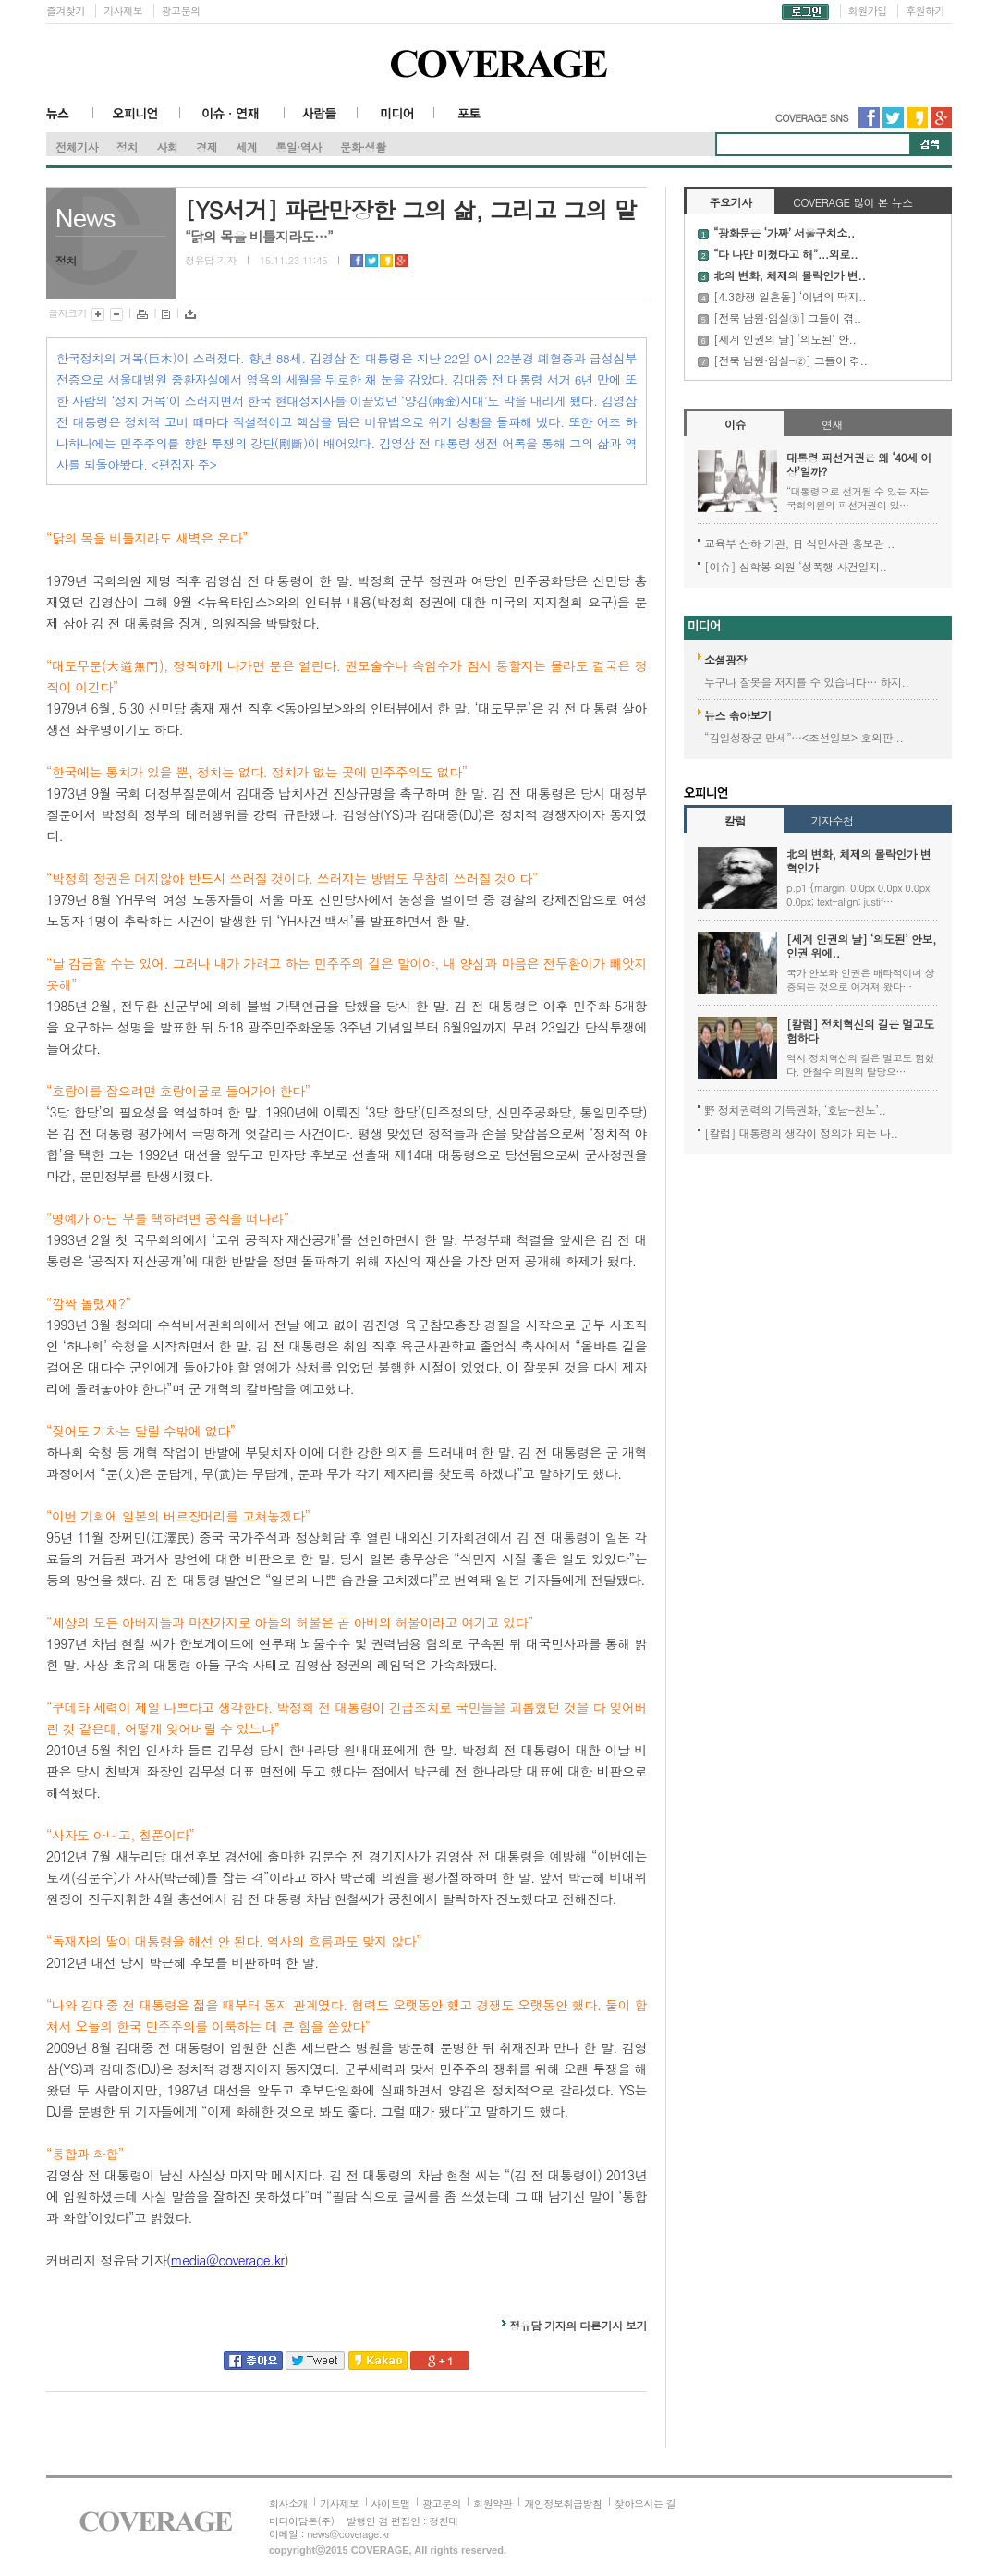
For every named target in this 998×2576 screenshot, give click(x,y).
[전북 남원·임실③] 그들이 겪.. (787, 317)
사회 (166, 146)
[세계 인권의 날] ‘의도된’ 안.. (784, 339)
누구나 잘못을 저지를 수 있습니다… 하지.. (806, 682)
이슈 (735, 424)
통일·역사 (298, 146)
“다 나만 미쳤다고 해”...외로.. (785, 254)
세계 (246, 146)
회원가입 (867, 11)
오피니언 (136, 119)
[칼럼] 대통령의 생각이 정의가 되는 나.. (801, 1133)
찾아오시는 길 (645, 2503)
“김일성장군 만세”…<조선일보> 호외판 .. (804, 737)
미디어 (396, 119)
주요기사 (730, 202)
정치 (127, 146)
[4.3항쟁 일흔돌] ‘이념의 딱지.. (789, 296)
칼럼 (735, 820)
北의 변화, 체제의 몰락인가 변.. (789, 275)
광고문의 (181, 11)
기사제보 (122, 11)
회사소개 (288, 2503)
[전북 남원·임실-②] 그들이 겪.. (790, 360)
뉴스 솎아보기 (738, 715)
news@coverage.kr (348, 2534)
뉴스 (69, 119)
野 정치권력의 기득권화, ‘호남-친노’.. (795, 1109)
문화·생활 (363, 146)
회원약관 (492, 2503)
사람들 (321, 119)
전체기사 (76, 146)
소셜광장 (725, 659)
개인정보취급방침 (563, 2503)
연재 (832, 424)
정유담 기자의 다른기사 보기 (578, 2325)
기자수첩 (831, 820)
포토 (471, 119)
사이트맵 (390, 2503)
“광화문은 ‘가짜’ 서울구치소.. (784, 232)
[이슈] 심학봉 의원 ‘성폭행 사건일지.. (795, 566)
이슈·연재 (232, 119)
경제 (206, 146)
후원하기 (925, 11)
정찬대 (443, 2521)
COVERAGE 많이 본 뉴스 (852, 202)
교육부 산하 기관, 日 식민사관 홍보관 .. (799, 543)
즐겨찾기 (65, 11)
